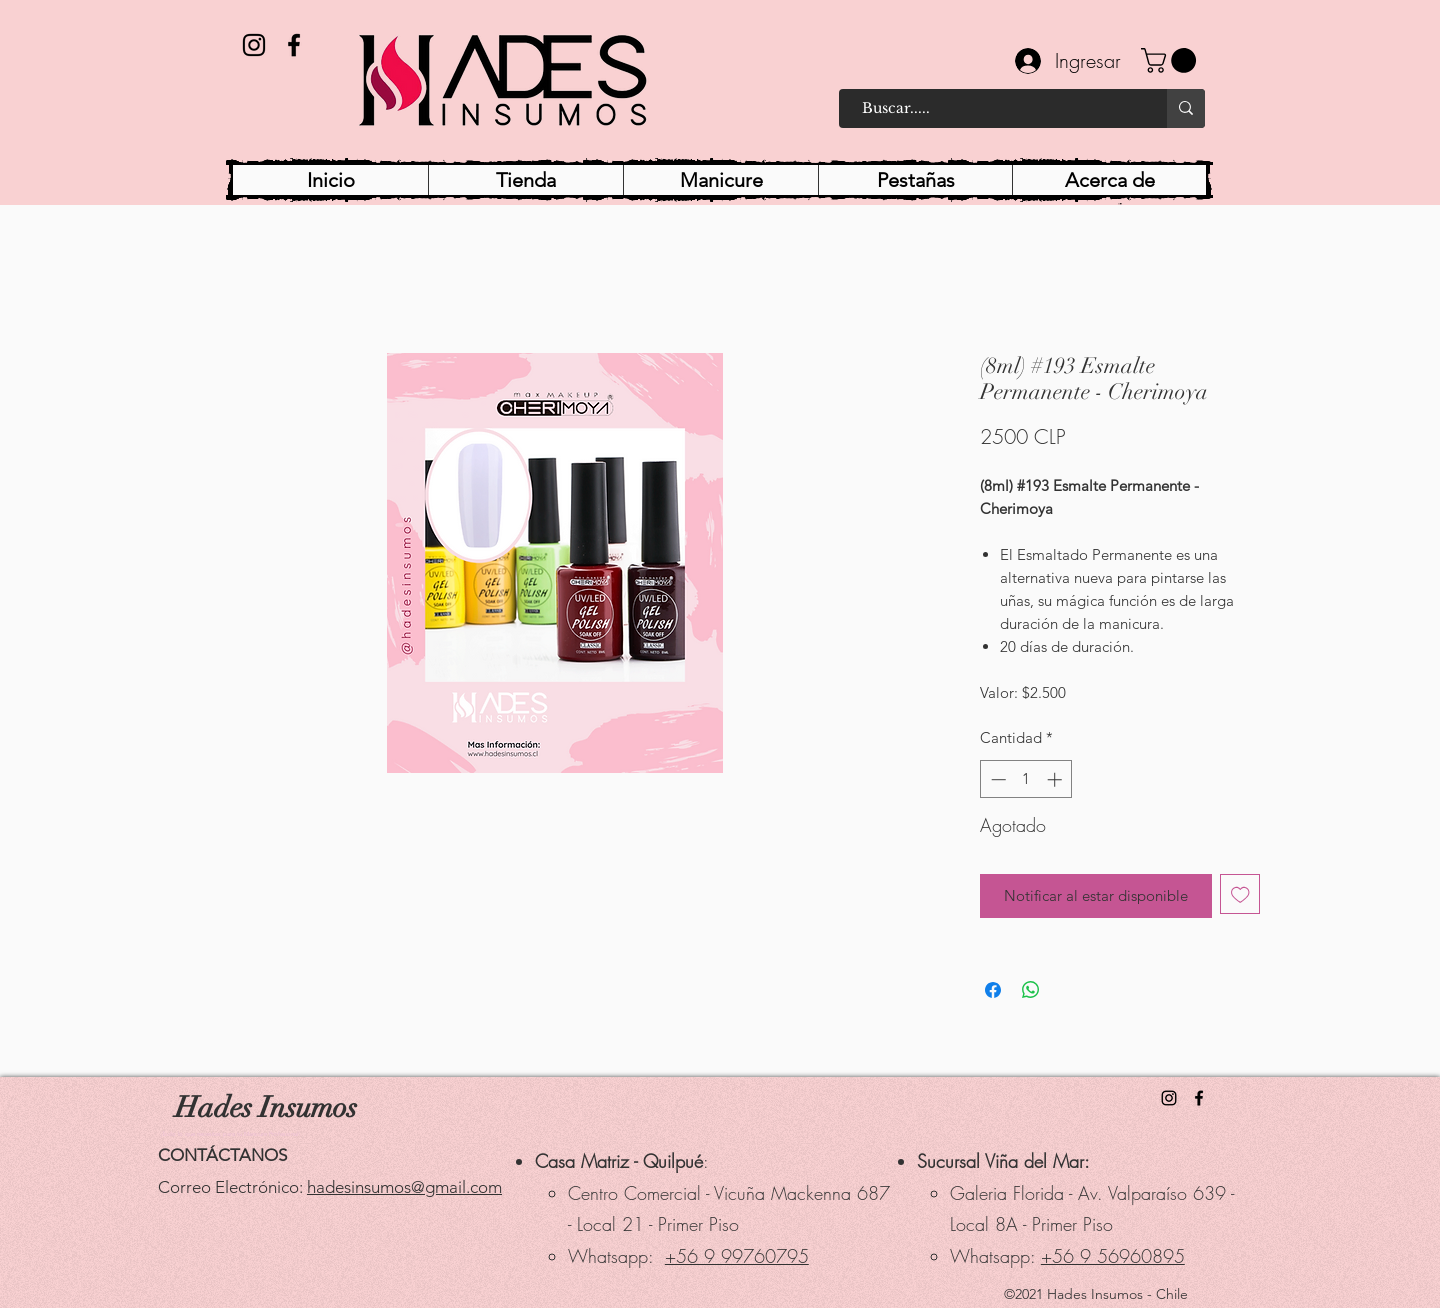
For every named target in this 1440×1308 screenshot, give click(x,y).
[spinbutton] (1026, 779)
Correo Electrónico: (232, 1187)
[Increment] (1056, 779)
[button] (1171, 60)
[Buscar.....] (993, 108)
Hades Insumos (266, 1107)
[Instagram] (254, 45)
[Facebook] (294, 45)
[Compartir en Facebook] (993, 990)
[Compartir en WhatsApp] (1031, 990)
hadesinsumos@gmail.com (404, 1187)
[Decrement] (996, 779)
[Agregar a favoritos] (1240, 894)
